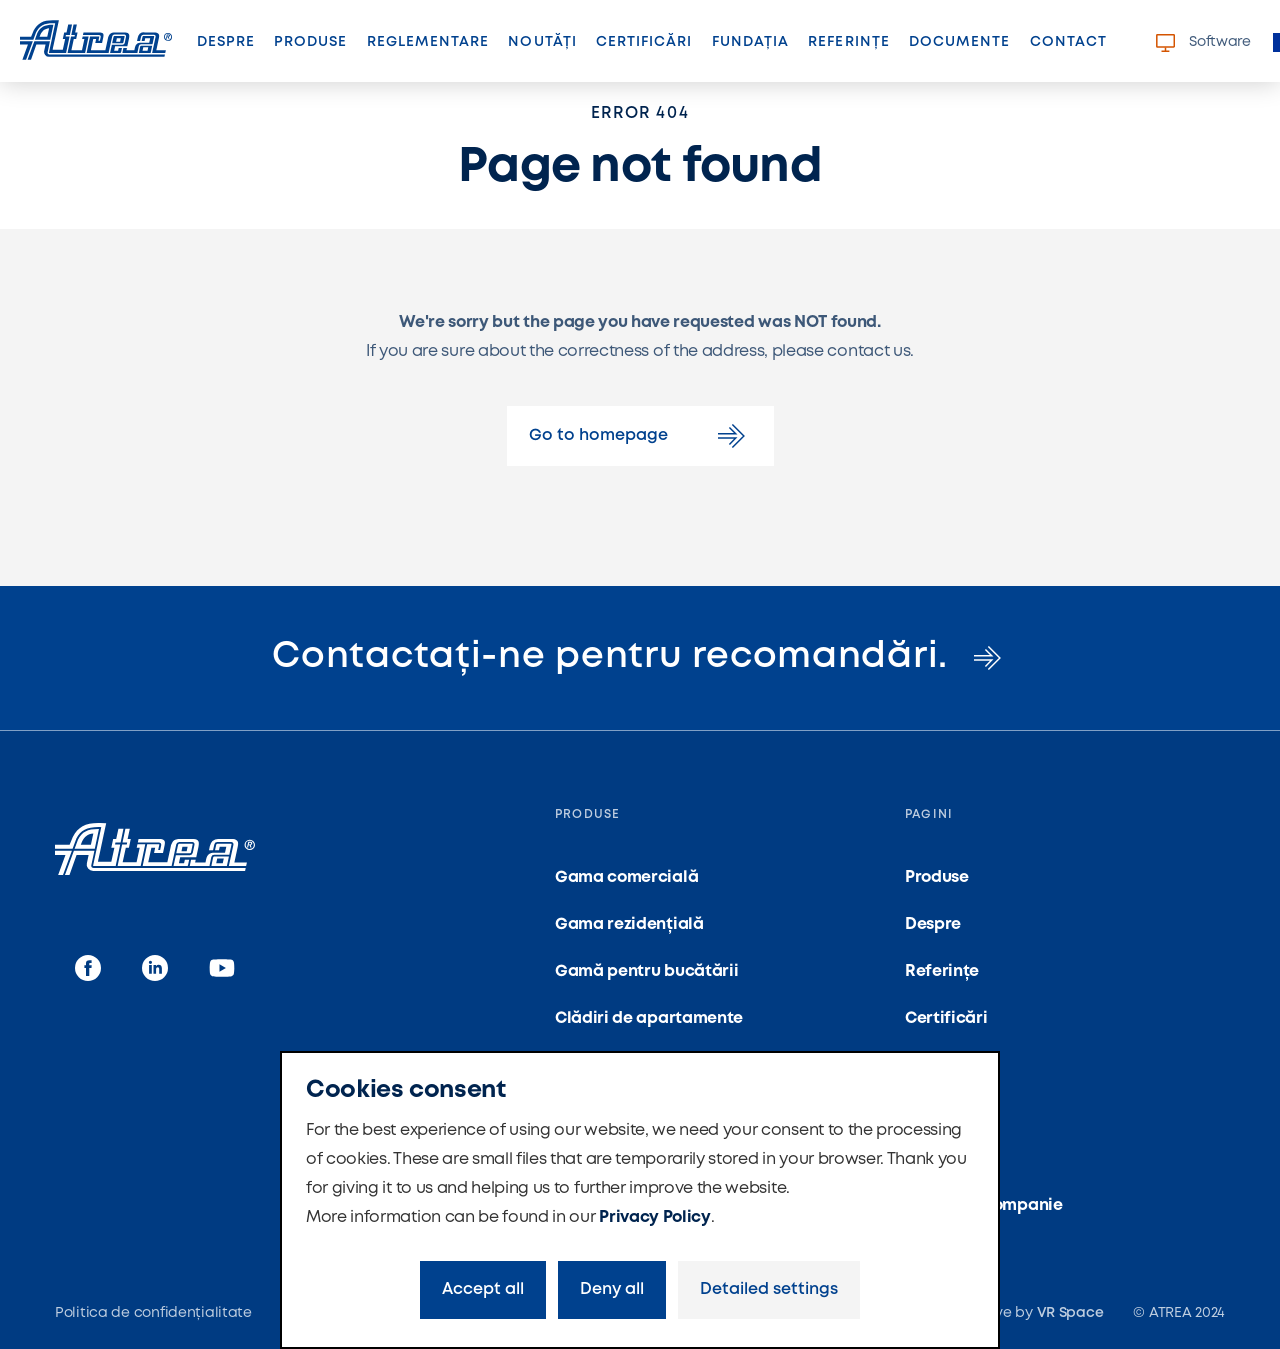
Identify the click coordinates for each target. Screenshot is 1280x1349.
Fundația (750, 42)
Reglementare (428, 42)
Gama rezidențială (629, 924)
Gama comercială (626, 877)
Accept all (483, 1289)
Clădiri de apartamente (649, 1018)
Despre (226, 42)
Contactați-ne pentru (640, 657)
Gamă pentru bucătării (646, 971)
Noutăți (542, 42)
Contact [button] (1068, 42)
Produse (310, 42)
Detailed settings (769, 1289)
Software (1203, 43)
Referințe (848, 42)
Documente (959, 42)
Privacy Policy (655, 1217)
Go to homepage (640, 436)
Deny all (612, 1289)
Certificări (644, 42)
